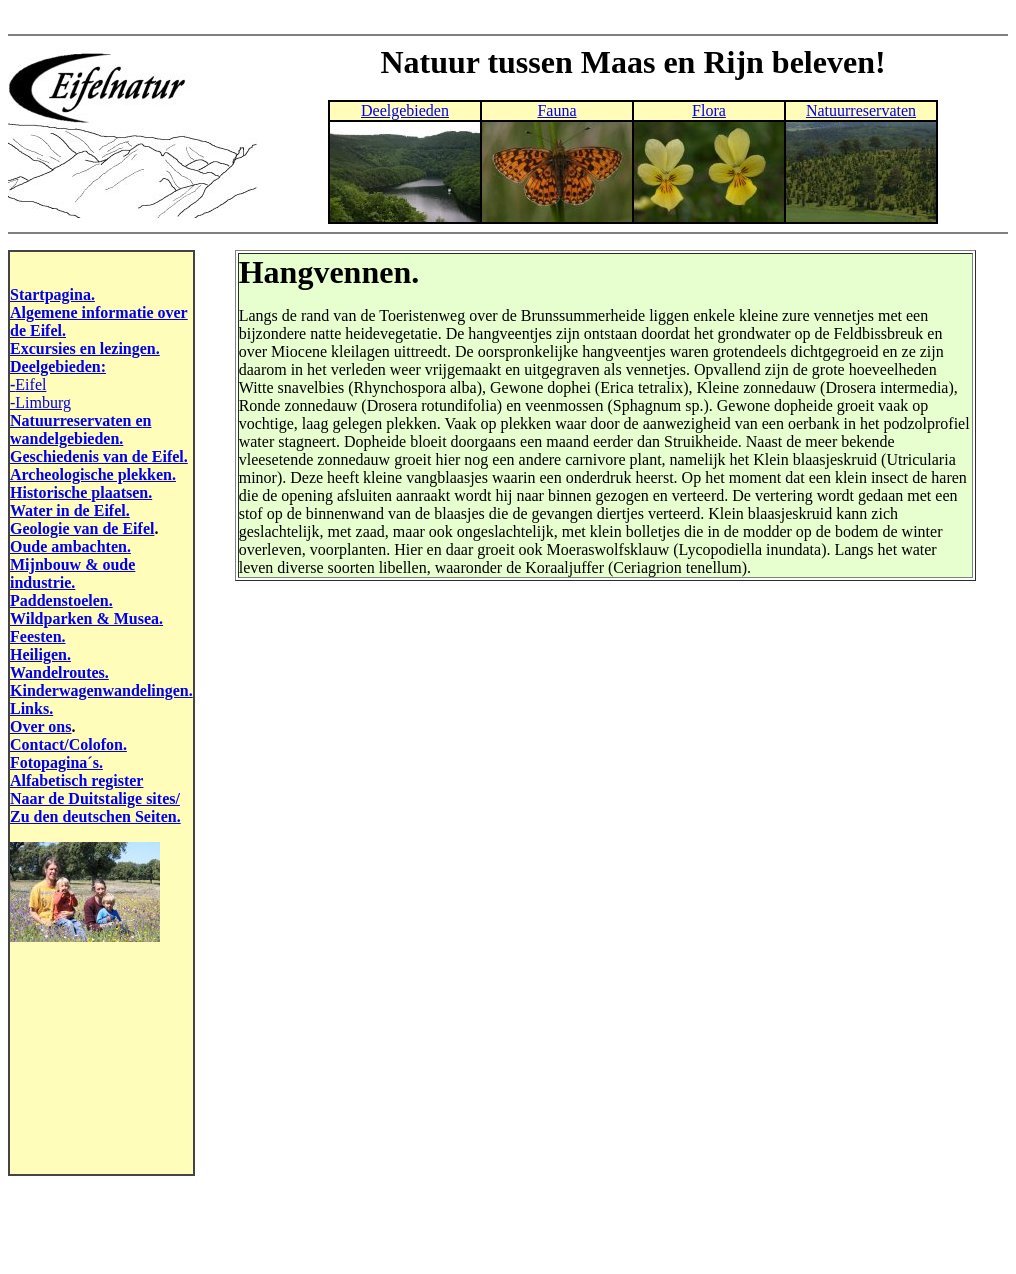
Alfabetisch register (76, 780)
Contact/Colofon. (68, 744)
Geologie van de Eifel (82, 528)
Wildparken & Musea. (86, 618)
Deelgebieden (405, 110)
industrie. (42, 582)
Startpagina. (52, 294)
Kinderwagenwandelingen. (101, 690)
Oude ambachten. (70, 546)
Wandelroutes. (59, 672)
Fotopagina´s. (56, 762)
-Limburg (40, 402)
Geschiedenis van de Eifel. (99, 456)
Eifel (30, 384)
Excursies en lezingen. (85, 348)
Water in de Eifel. (70, 510)
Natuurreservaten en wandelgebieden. (80, 429)
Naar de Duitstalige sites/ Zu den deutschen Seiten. (95, 807)
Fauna (556, 110)
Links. (31, 708)
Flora (709, 110)
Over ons (40, 726)
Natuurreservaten (861, 110)
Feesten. (38, 636)
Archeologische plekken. (93, 474)
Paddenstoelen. (61, 600)
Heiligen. (40, 654)
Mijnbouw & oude (72, 564)
